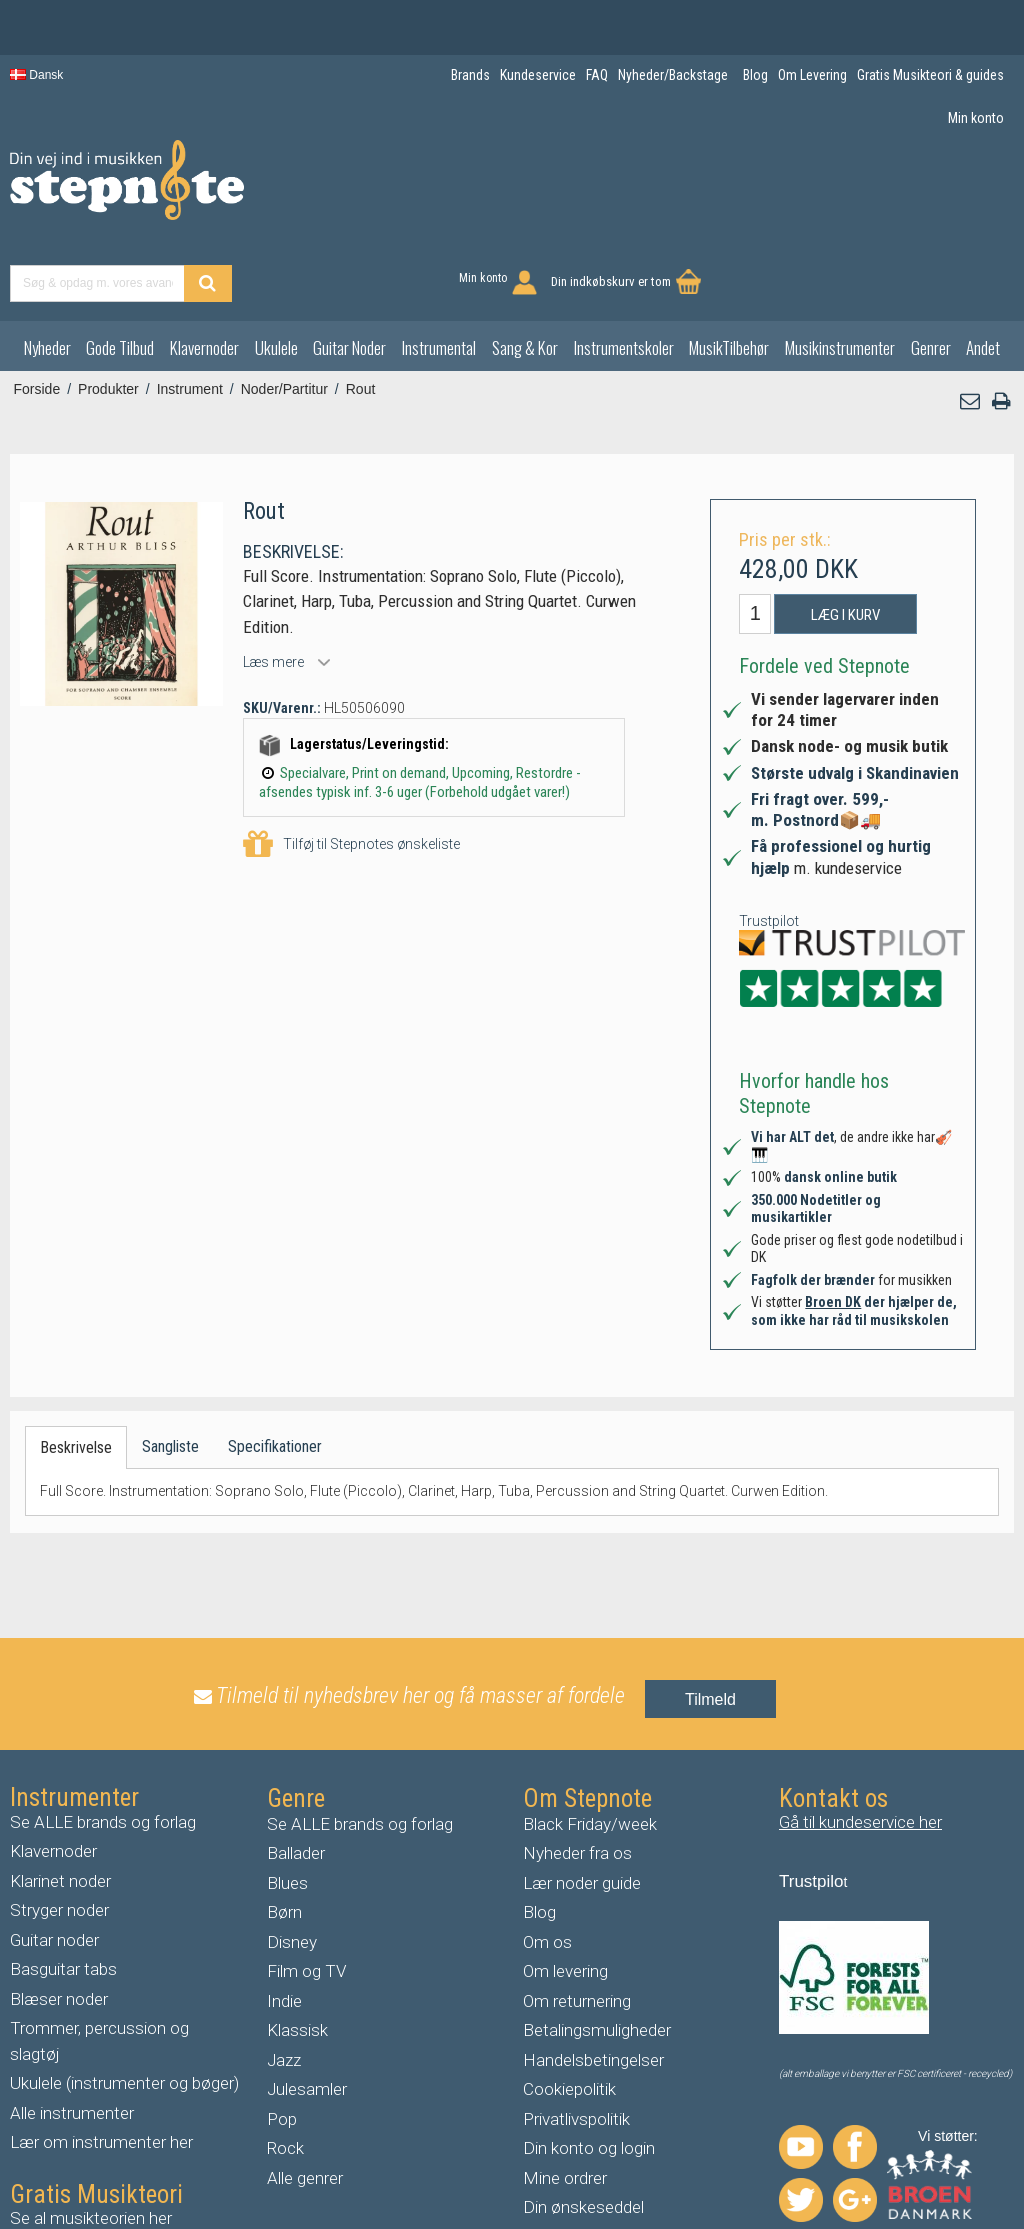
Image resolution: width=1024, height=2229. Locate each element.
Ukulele (276, 271)
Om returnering (577, 1924)
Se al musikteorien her (91, 2141)
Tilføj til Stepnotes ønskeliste (351, 768)
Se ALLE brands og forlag (103, 1745)
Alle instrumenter (72, 2036)
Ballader (296, 1777)
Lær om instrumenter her (101, 2066)
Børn (284, 1836)
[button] (971, 325)
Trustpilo (811, 1804)
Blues (287, 1806)
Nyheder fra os (577, 1777)
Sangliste (170, 1370)
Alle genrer (305, 2101)
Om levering (565, 1895)
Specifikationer (275, 1370)
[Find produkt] (549, 192)
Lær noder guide (582, 1806)
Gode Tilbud (120, 271)
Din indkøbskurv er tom (924, 190)
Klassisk (297, 1954)
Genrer (931, 271)
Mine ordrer (565, 2101)
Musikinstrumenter (840, 271)
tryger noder (65, 1834)
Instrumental (439, 271)
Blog (539, 1836)
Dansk (36, 75)
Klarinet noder (60, 1804)
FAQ (538, 2160)
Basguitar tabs (63, 1893)
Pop (282, 2042)
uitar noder (60, 1863)
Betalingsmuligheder (597, 1954)
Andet (983, 271)
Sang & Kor (525, 271)
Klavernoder (204, 271)
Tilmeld (710, 1622)
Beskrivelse (76, 1371)
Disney (292, 1865)
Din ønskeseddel (583, 2131)
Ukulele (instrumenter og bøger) (124, 2007)
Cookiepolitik (569, 2013)
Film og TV (306, 1895)
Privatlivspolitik (576, 2042)
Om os (547, 1865)
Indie (284, 1924)
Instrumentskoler (624, 271)
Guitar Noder (349, 271)
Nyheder (47, 271)
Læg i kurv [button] (845, 538)
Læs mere (273, 585)
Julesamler (307, 2013)
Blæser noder (59, 1922)
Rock (285, 2072)
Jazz (284, 1983)
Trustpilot (769, 844)
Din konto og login (589, 2072)
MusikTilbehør (729, 271)
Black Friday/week (590, 1747)
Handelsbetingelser (593, 1983)
